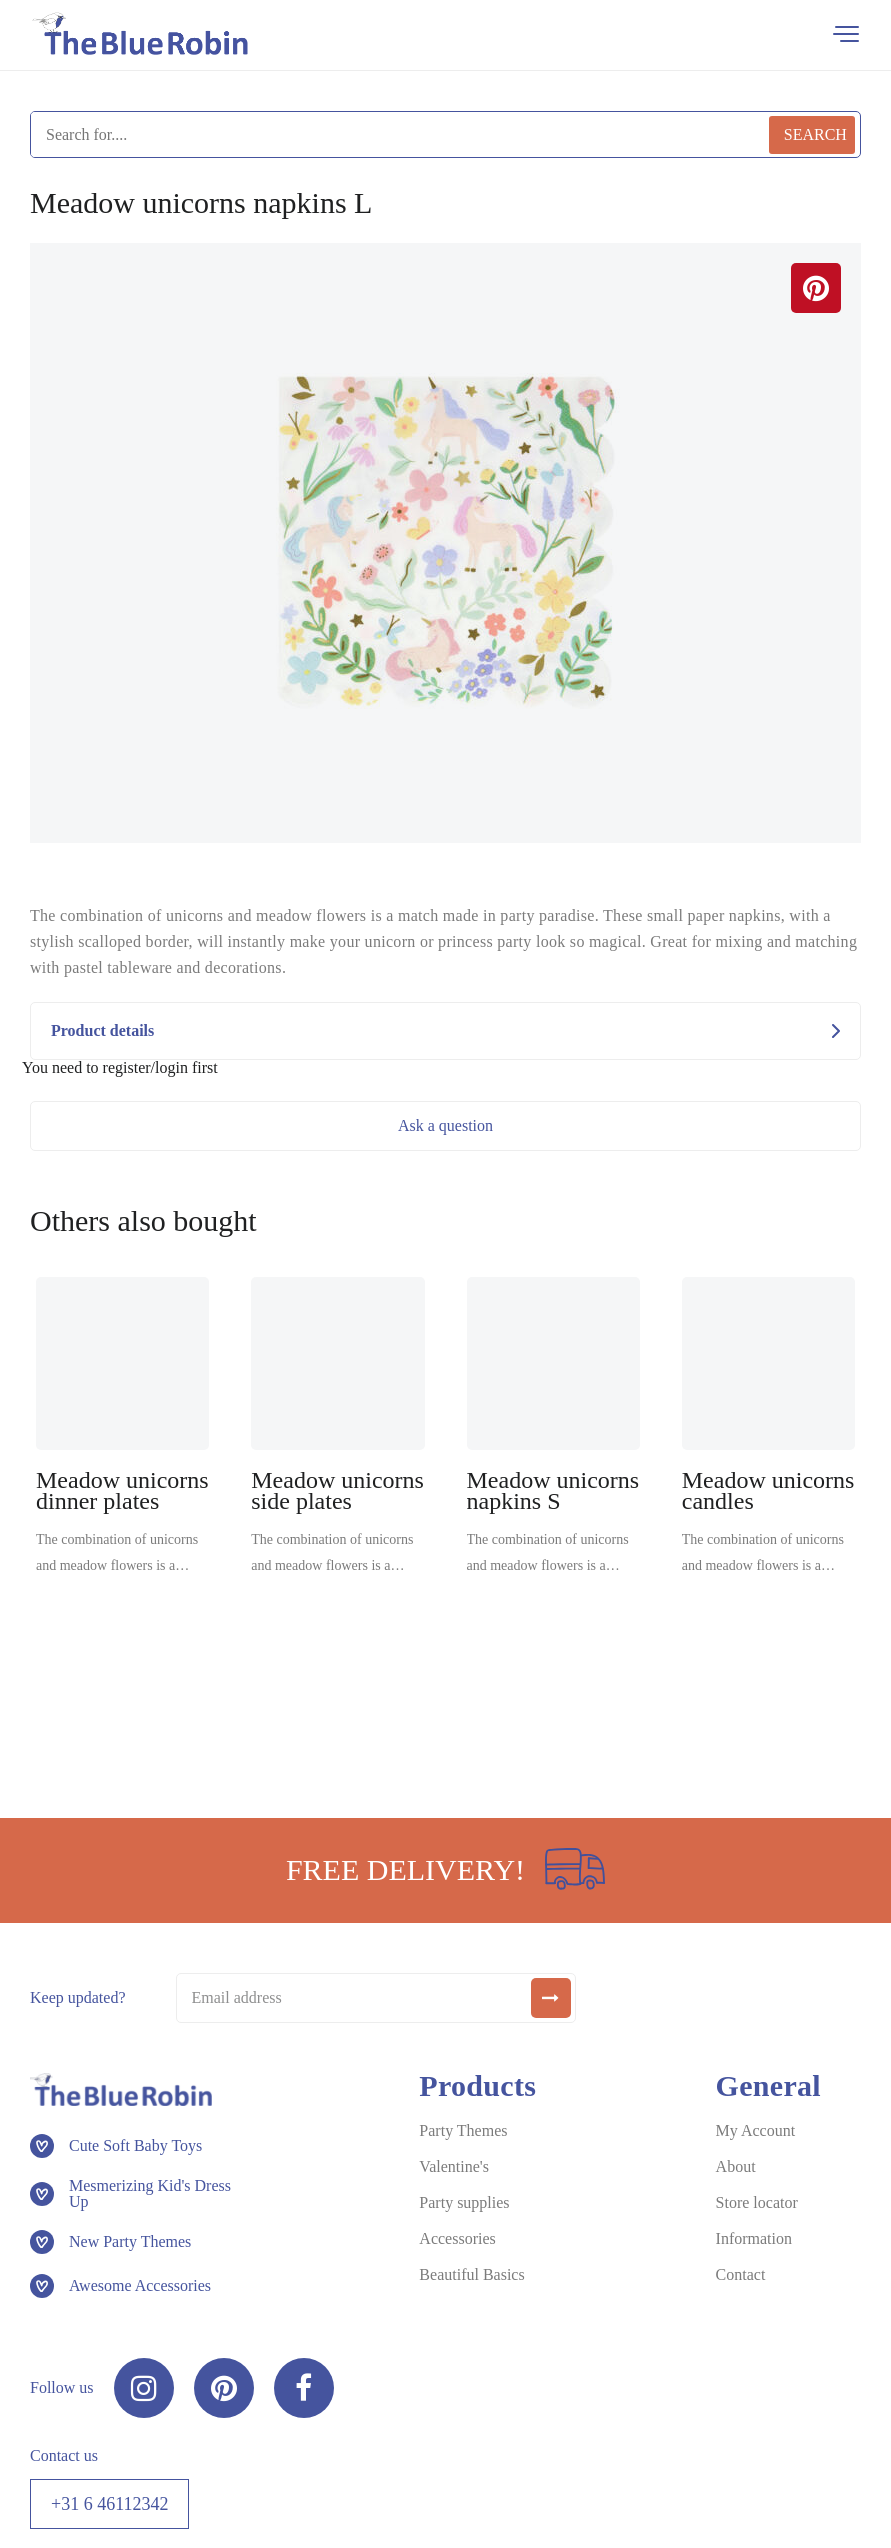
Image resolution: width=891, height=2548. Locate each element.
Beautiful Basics (471, 2274)
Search (815, 134)
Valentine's (454, 2166)
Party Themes (463, 2130)
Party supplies (464, 2202)
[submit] (551, 1998)
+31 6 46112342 (109, 2504)
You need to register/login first (120, 1068)
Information (754, 2238)
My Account (756, 2130)
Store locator (757, 2202)
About (736, 2166)
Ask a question (445, 1125)
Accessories (457, 2238)
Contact (741, 2274)
